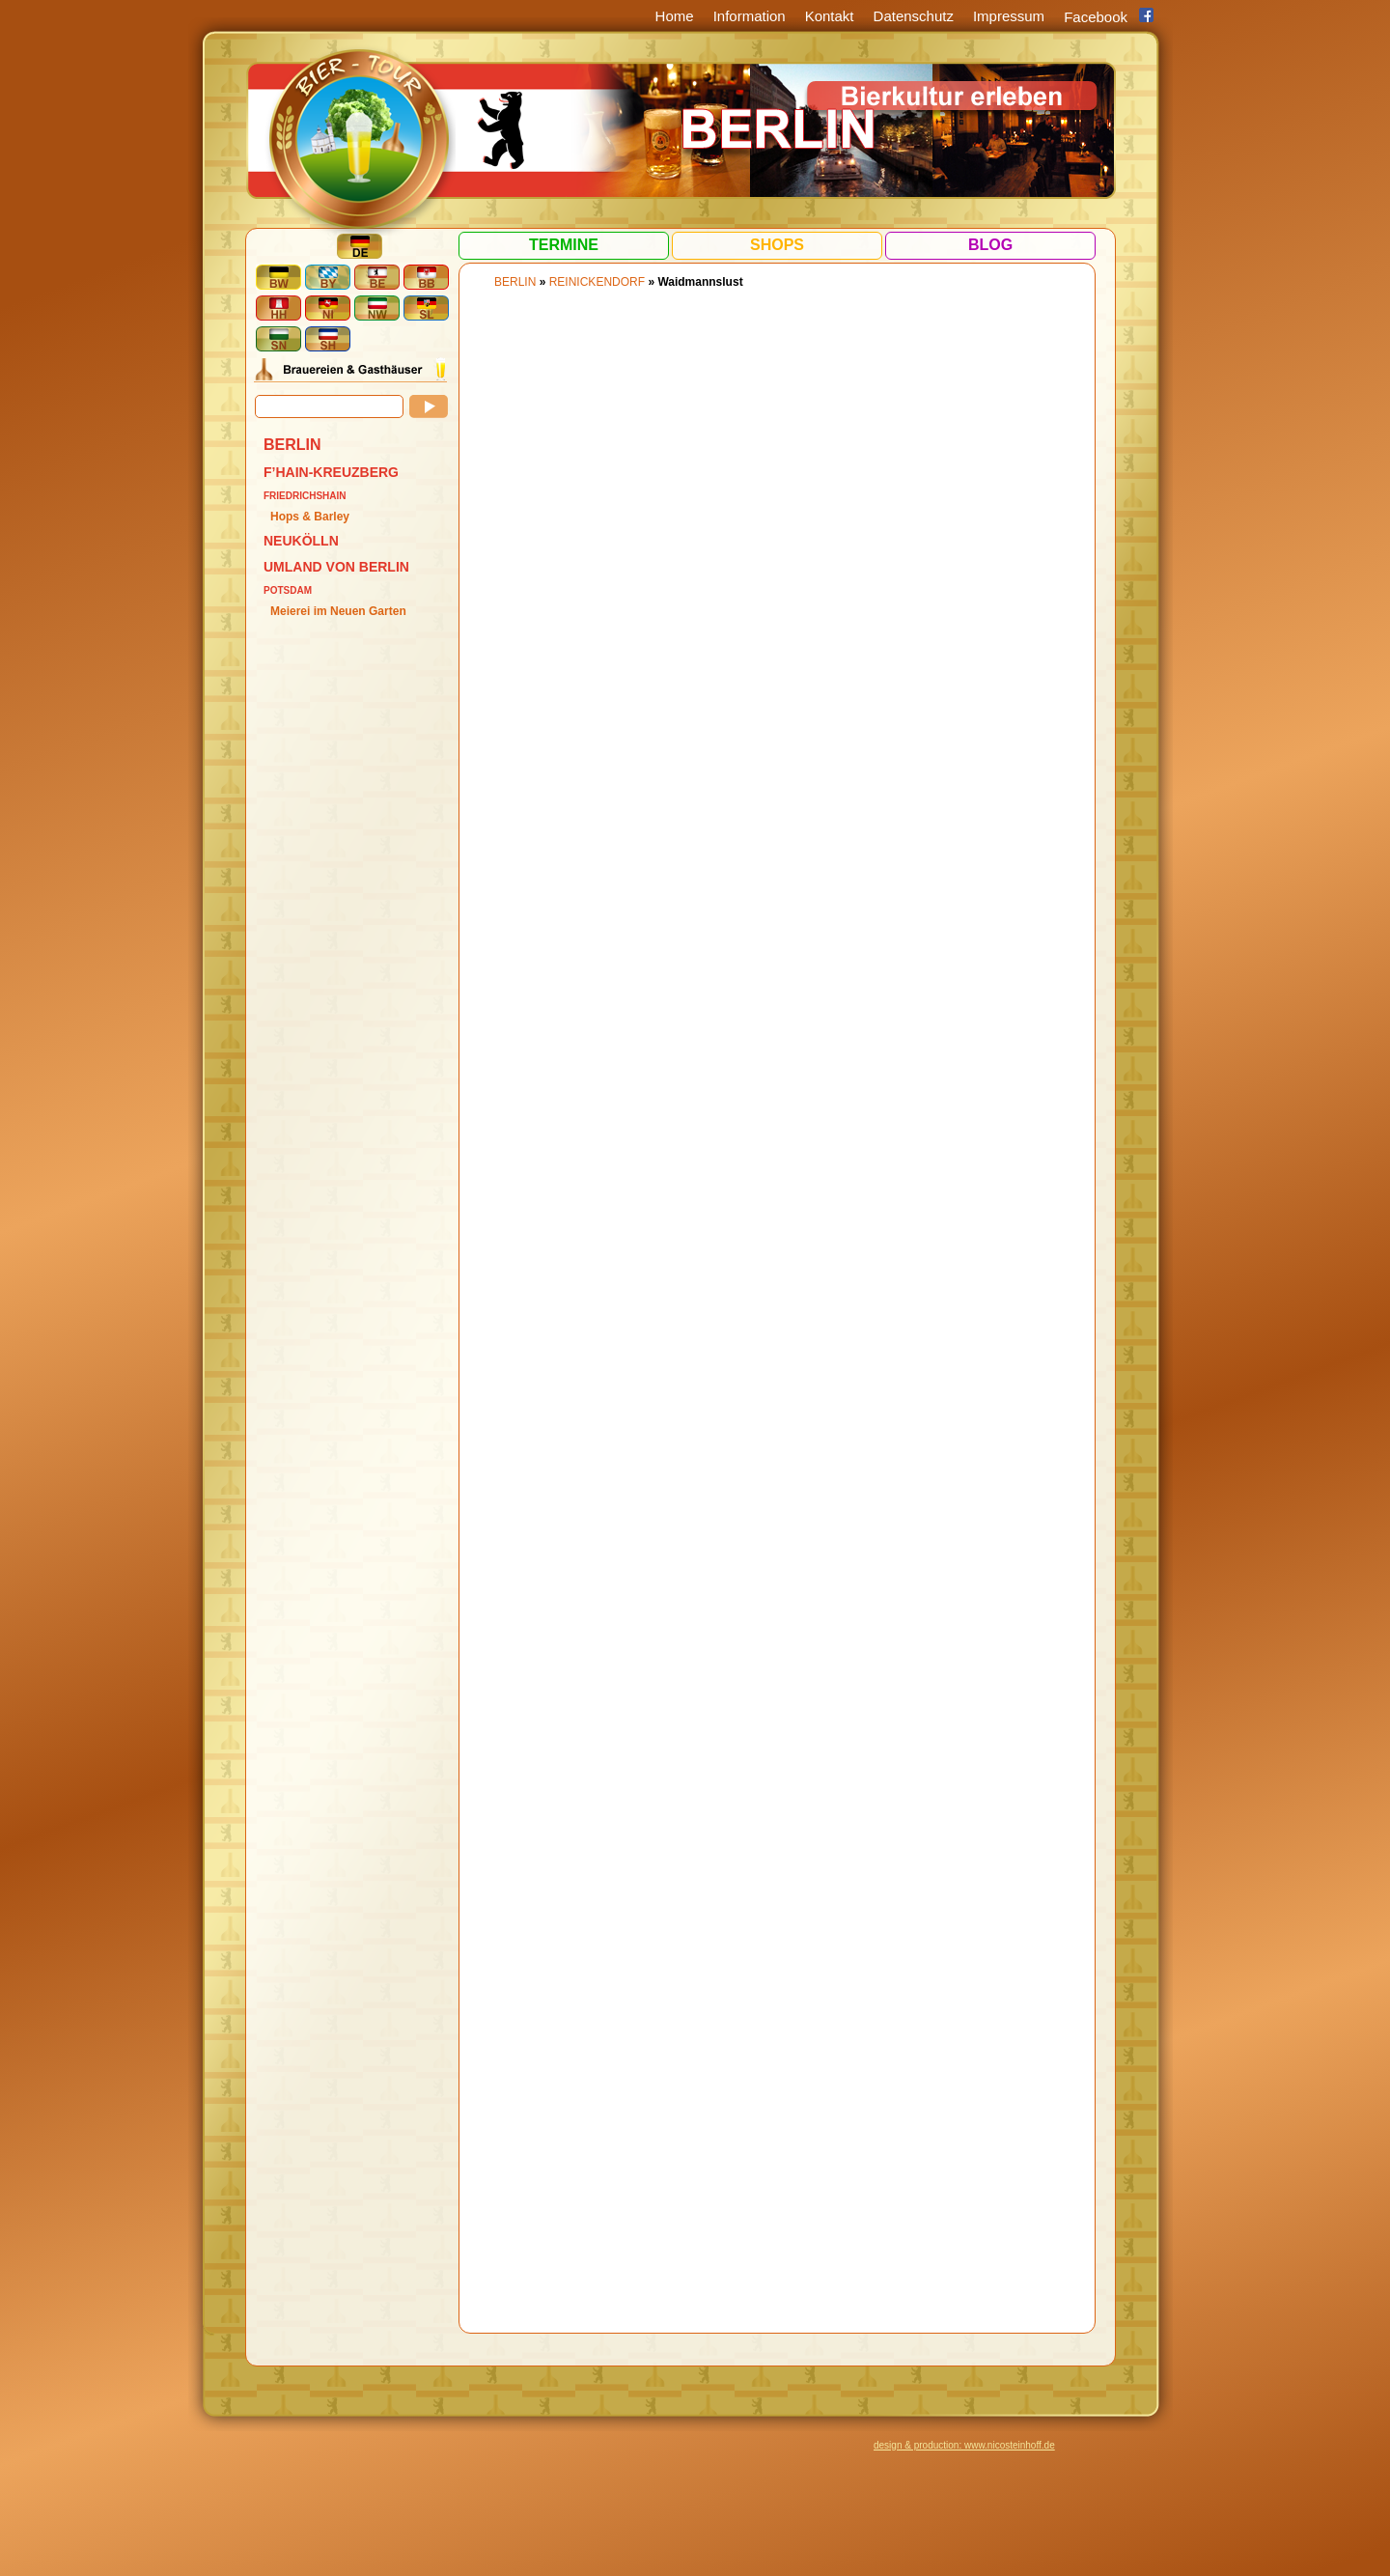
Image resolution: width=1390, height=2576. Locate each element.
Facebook (1095, 17)
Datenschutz (914, 16)
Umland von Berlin (336, 566)
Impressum (1008, 16)
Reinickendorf (597, 282)
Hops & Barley (309, 516)
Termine (563, 245)
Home (674, 16)
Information (749, 16)
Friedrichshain (305, 495)
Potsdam (288, 590)
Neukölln (301, 540)
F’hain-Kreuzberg (331, 472)
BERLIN (292, 444)
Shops (777, 245)
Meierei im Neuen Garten (338, 611)
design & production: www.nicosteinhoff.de (964, 2445)
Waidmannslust (699, 282)
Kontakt (829, 16)
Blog (990, 245)
